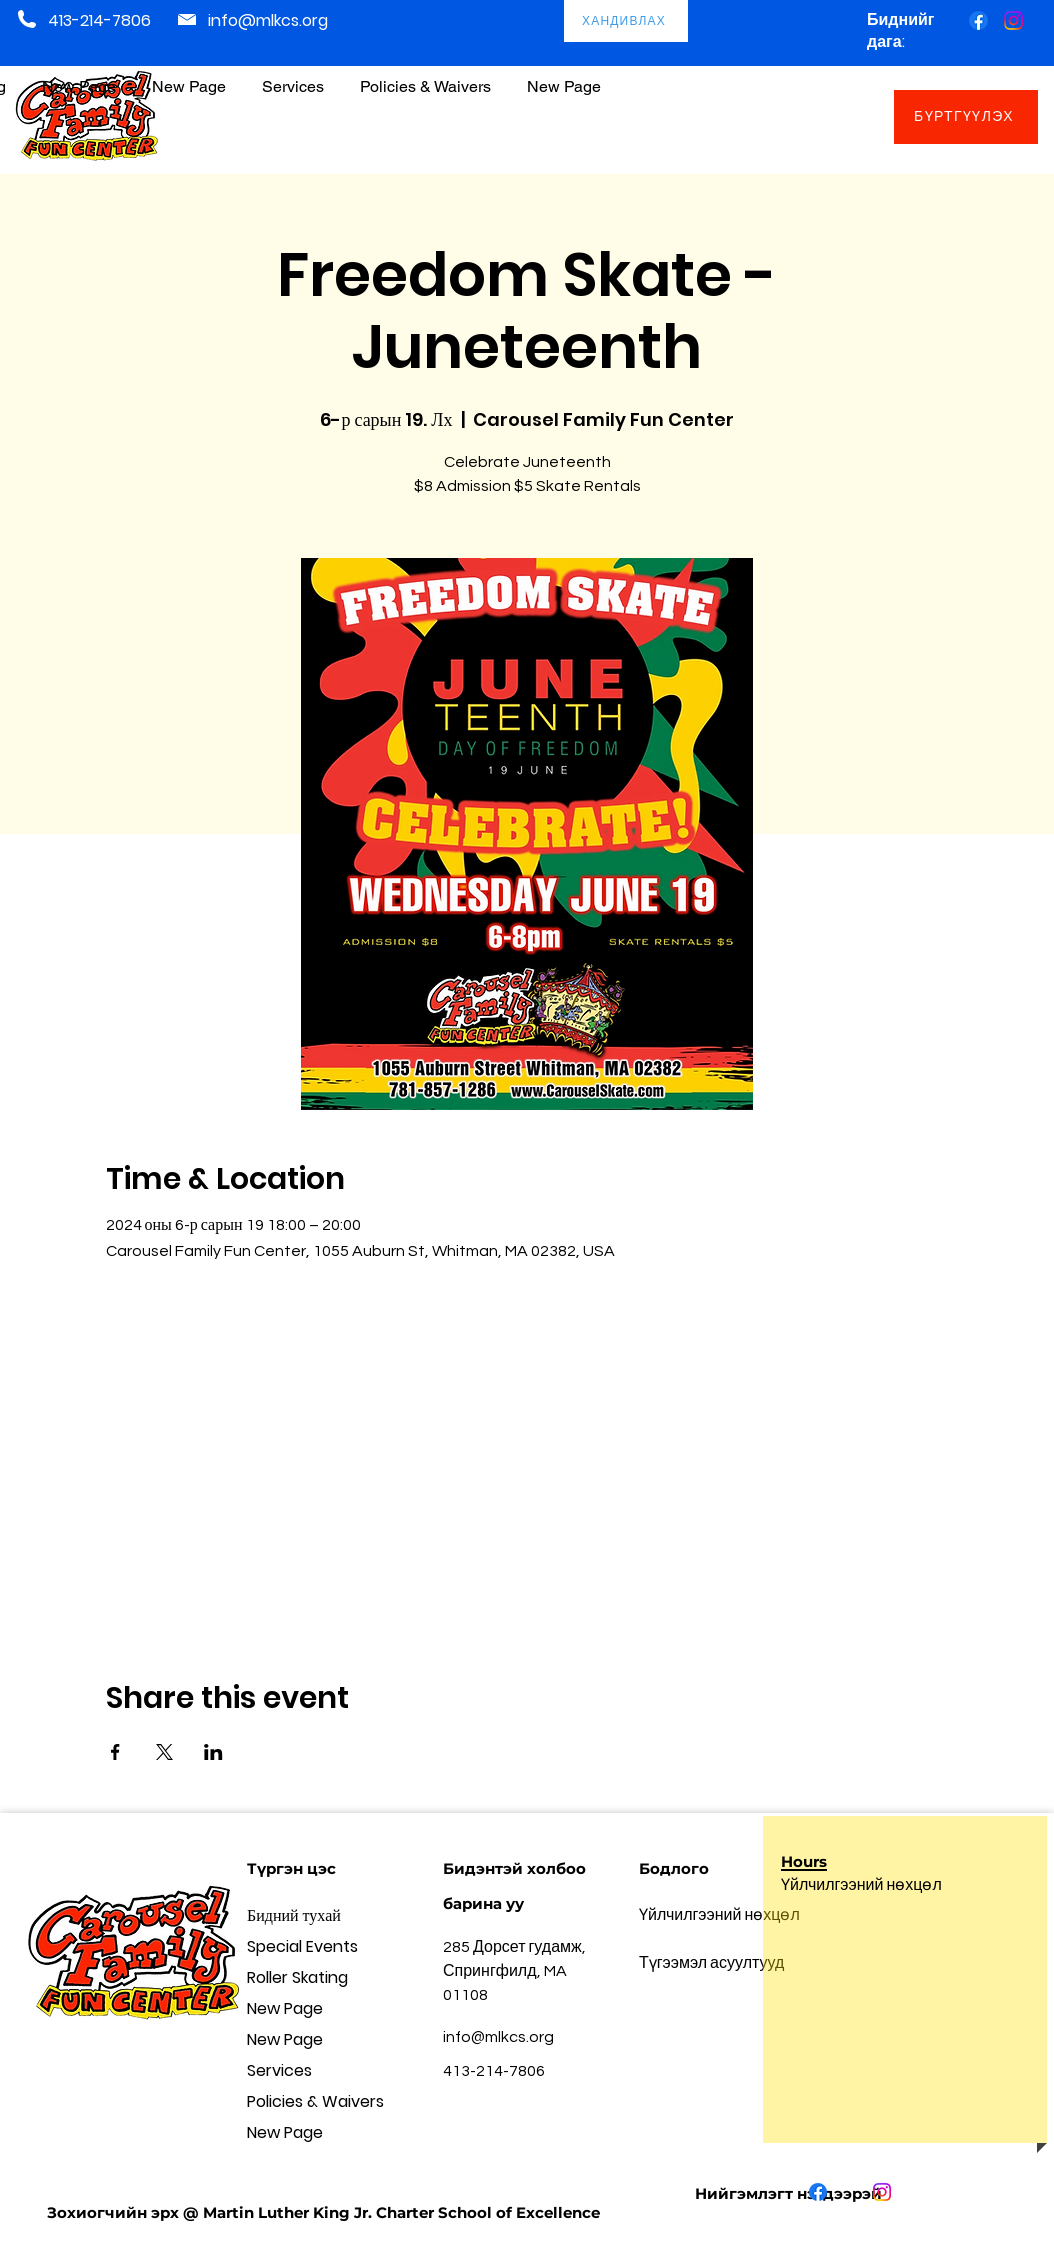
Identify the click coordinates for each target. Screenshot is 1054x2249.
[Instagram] (1013, 20)
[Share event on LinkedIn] (213, 1752)
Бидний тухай (294, 1915)
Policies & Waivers (315, 2101)
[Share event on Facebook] (115, 1752)
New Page (285, 2008)
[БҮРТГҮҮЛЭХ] (966, 117)
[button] (425, 77)
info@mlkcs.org (268, 20)
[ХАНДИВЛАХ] (626, 21)
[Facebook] (978, 20)
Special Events (302, 1946)
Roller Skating (297, 1977)
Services (279, 2070)
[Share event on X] (164, 1752)
